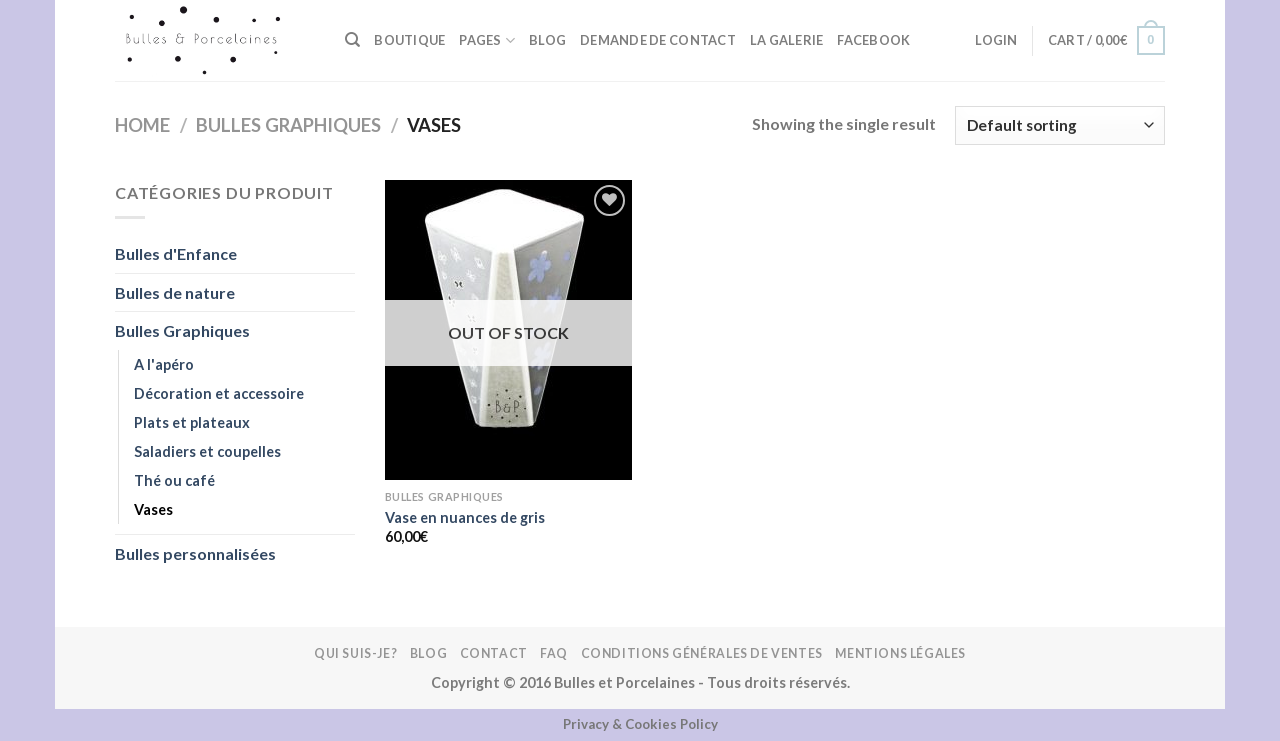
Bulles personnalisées (195, 553)
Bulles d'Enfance (176, 253)
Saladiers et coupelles (207, 451)
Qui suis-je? (355, 653)
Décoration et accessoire (219, 393)
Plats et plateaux (192, 422)
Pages (487, 40)
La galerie (787, 40)
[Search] (352, 40)
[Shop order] (1060, 125)
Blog (547, 40)
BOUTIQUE (409, 40)
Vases (153, 509)
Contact (494, 653)
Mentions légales (900, 653)
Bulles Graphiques (288, 125)
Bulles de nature (175, 292)
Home (142, 125)
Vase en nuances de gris (465, 517)
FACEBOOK (873, 40)
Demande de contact (658, 40)
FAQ (554, 653)
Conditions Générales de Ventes (702, 653)
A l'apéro (164, 364)
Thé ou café (174, 480)
